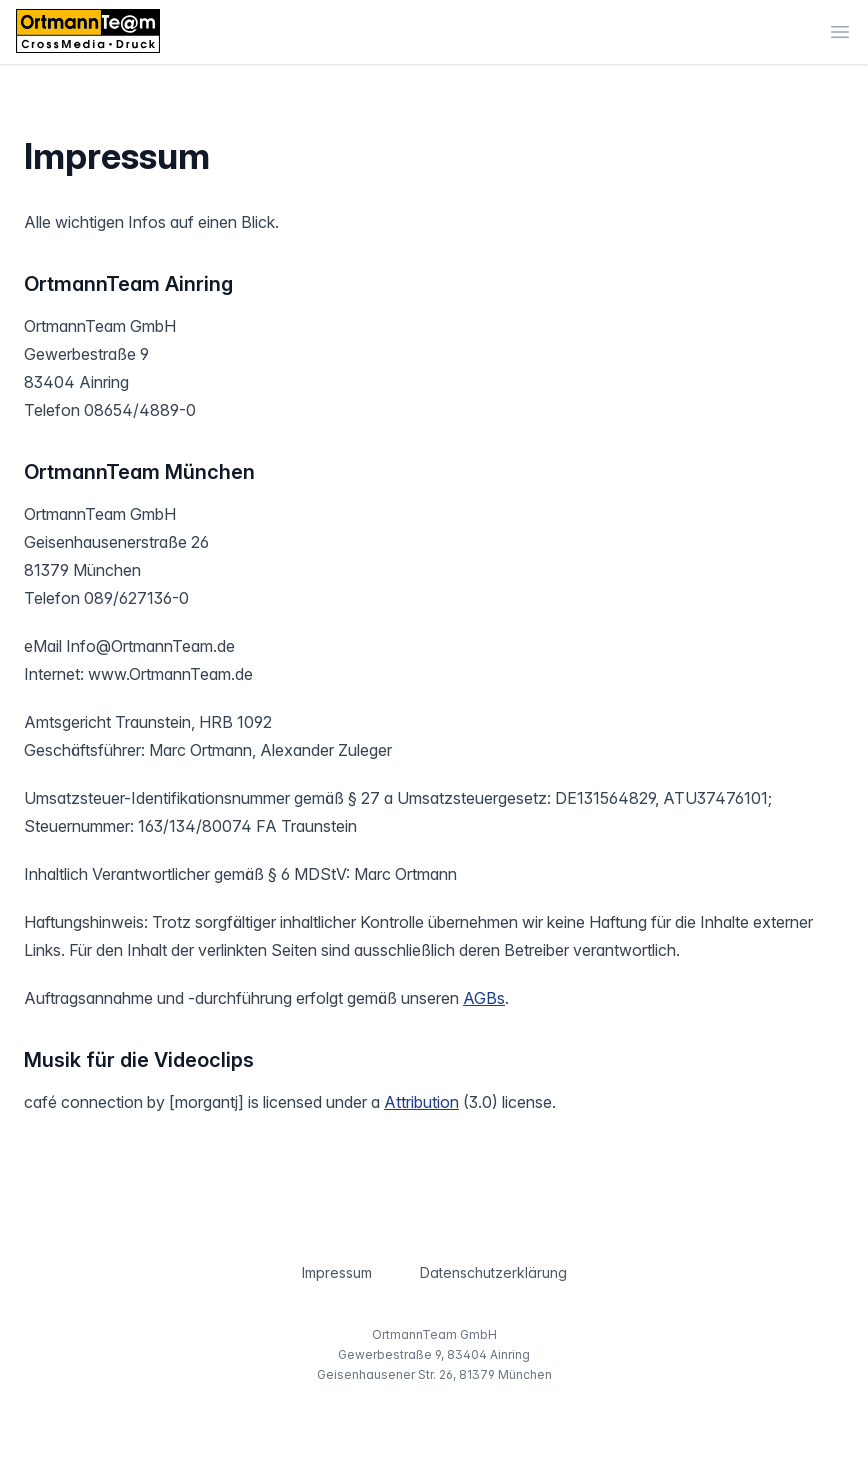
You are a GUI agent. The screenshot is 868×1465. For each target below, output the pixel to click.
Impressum (337, 1272)
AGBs (484, 998)
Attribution (421, 1102)
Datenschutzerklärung (493, 1272)
